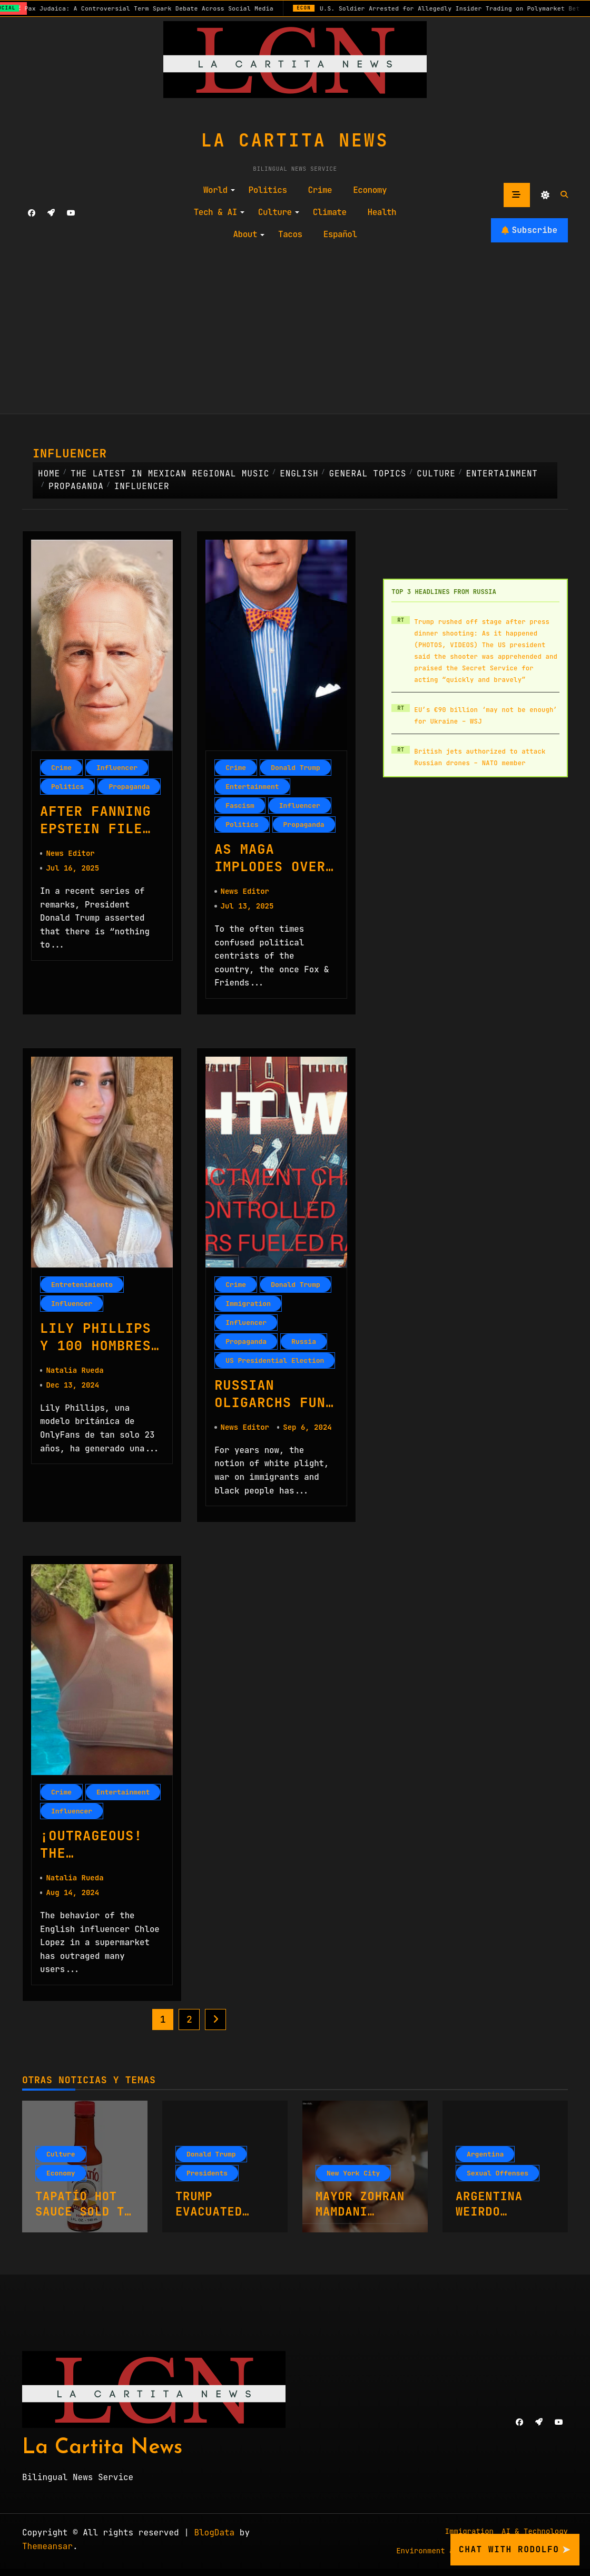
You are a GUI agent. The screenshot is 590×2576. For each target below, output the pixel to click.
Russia (303, 1343)
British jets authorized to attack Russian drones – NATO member (479, 757)
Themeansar (47, 2553)
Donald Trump (295, 767)
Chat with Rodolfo (515, 2550)
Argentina (485, 2161)
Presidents (207, 2179)
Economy (370, 190)
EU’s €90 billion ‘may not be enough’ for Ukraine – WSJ (485, 716)
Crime (320, 190)
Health (382, 212)
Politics (268, 190)
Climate (330, 212)
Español (340, 234)
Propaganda (129, 786)
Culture (278, 212)
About (248, 234)
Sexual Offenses (497, 2179)
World (219, 190)
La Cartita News (295, 140)
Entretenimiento (82, 1286)
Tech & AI (219, 212)
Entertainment (252, 786)
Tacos (290, 234)
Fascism (239, 805)
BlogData (214, 2539)
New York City (353, 2179)
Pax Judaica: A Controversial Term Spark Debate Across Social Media (189, 8)
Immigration (248, 1305)
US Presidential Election (274, 1362)
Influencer (116, 767)
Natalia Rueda (74, 1374)
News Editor (70, 855)
